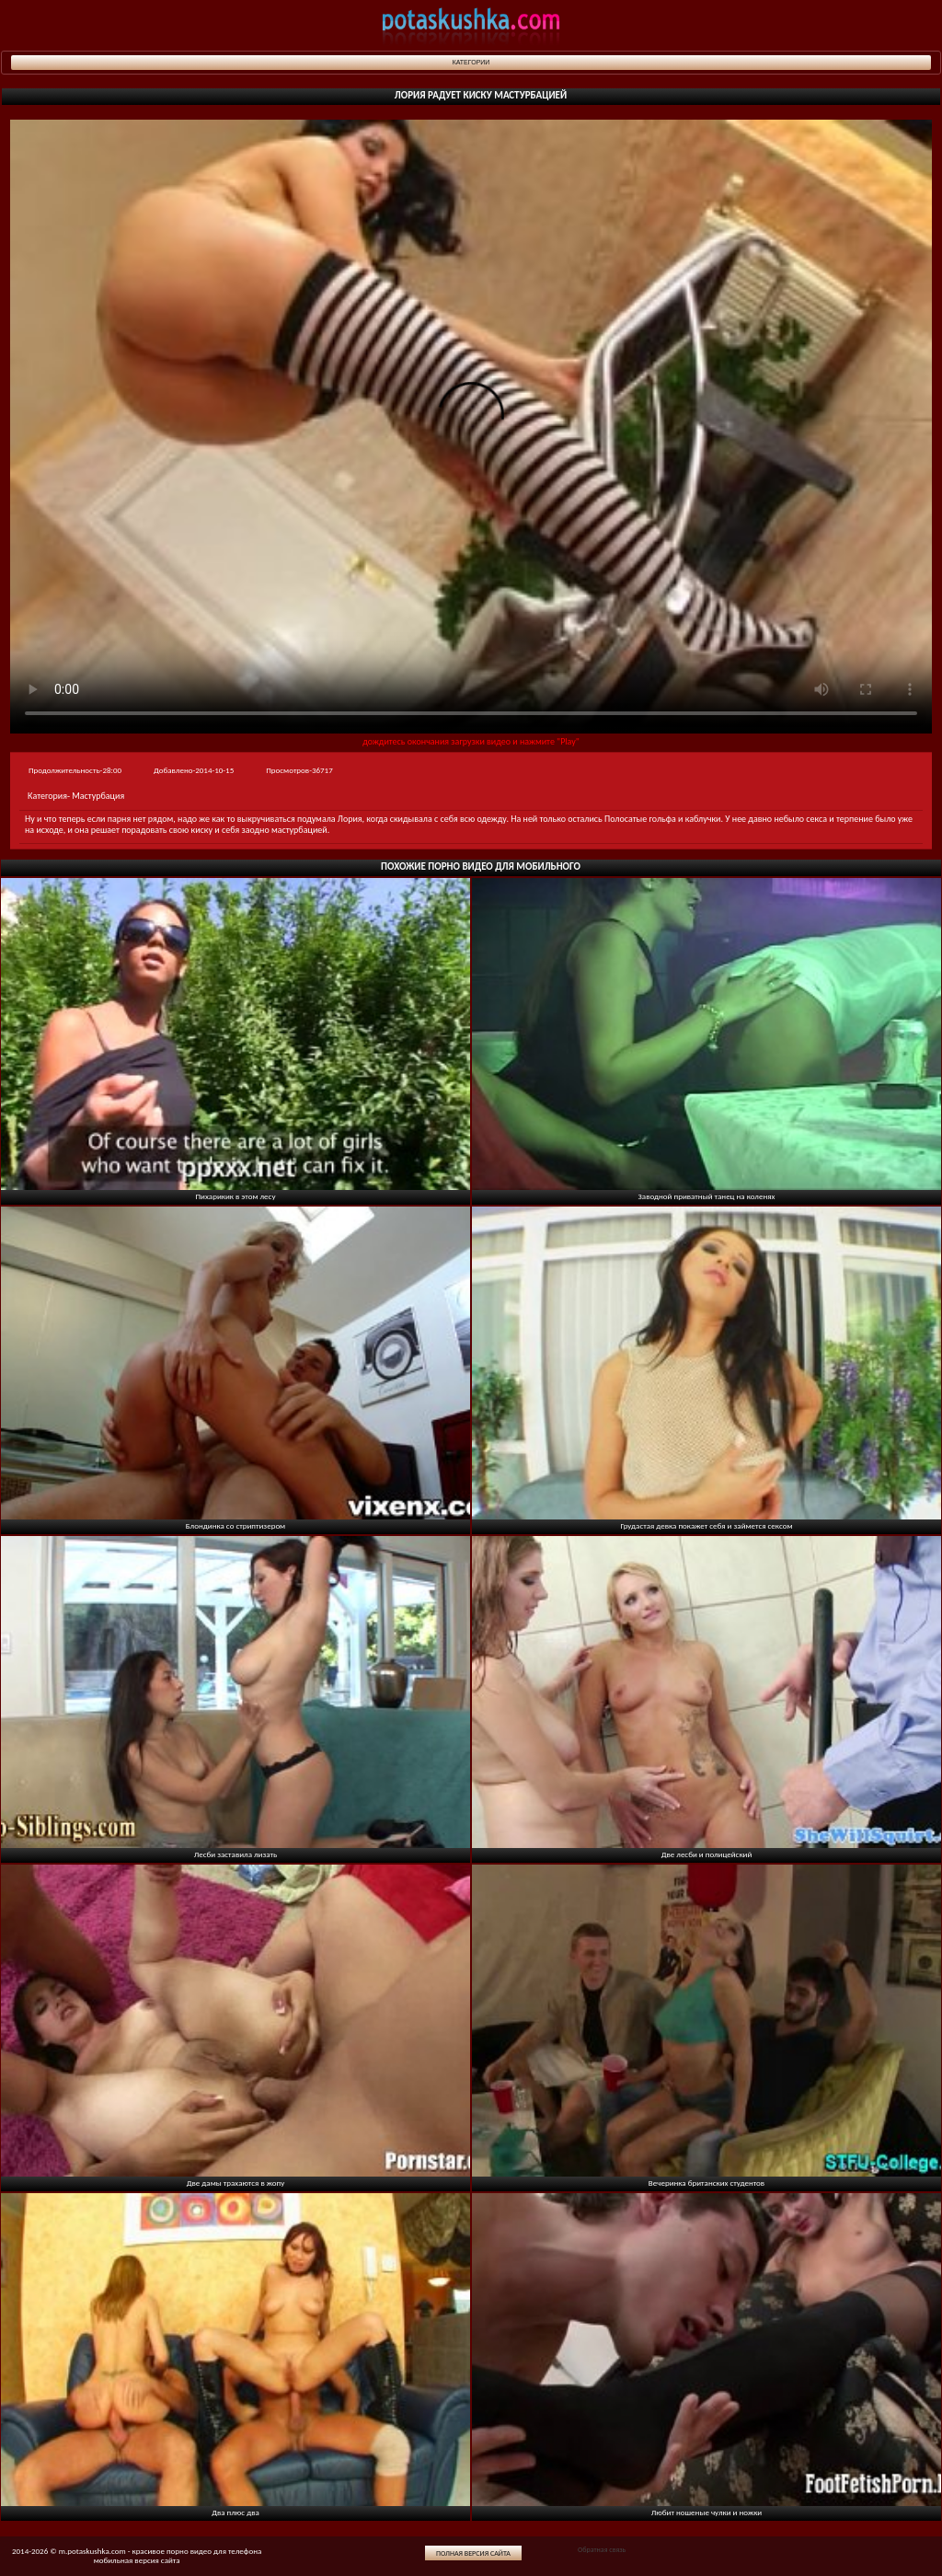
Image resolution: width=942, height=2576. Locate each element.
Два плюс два (235, 2512)
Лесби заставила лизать (236, 1854)
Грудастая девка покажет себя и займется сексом (706, 1525)
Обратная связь (602, 2549)
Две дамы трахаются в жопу (236, 2182)
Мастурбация (98, 796)
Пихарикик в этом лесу (236, 1196)
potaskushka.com (471, 25)
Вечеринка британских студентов (706, 2182)
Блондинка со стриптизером (235, 1525)
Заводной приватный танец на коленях (706, 1196)
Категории (471, 62)
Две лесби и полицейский (706, 1854)
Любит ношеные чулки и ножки (706, 2512)
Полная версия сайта (473, 2553)
